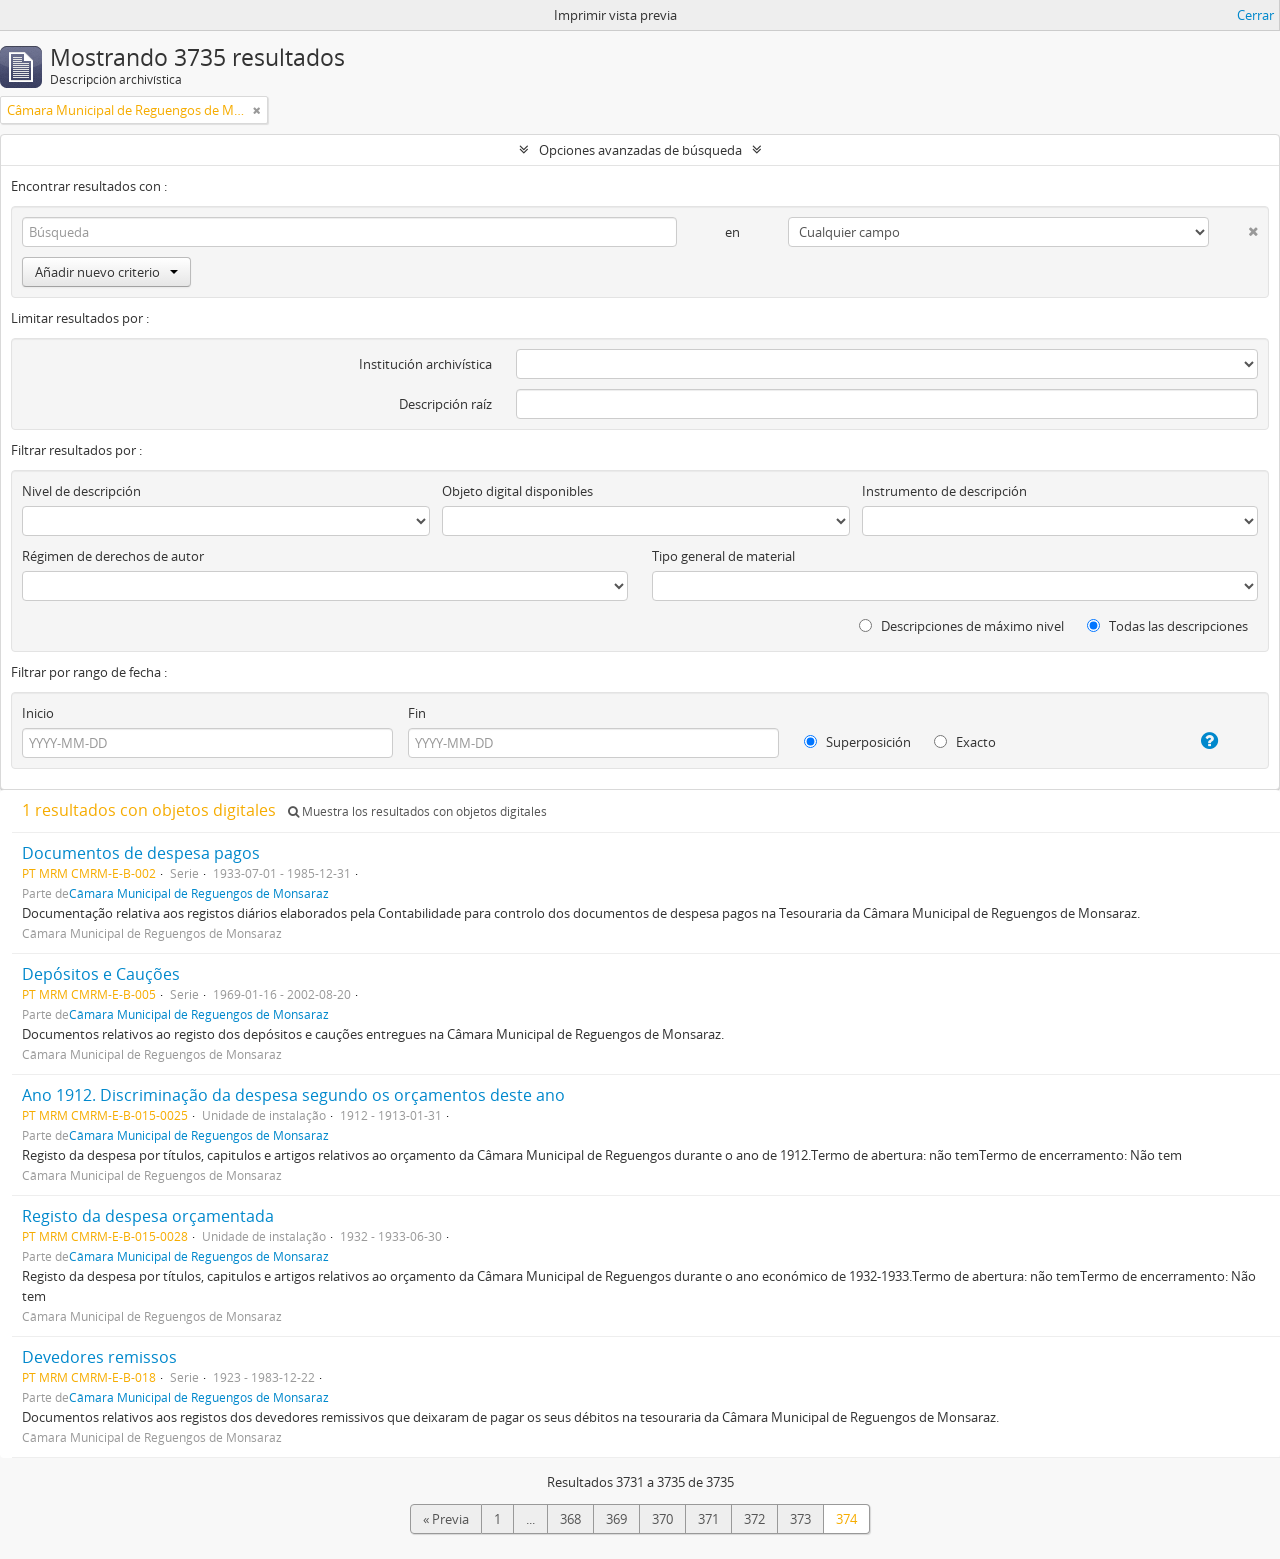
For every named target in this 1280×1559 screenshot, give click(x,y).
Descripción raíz (445, 404)
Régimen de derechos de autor (113, 556)
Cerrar (1255, 15)
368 (570, 1519)
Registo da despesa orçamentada (148, 1216)
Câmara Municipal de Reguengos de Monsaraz (199, 893)
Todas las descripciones (1167, 626)
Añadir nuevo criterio (106, 272)
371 (708, 1519)
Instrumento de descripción (944, 491)
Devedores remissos (99, 1357)
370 (662, 1519)
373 (800, 1519)
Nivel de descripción (81, 491)
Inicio (38, 713)
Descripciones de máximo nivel (961, 626)
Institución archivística (425, 364)
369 (616, 1519)
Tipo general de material (723, 556)
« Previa (446, 1519)
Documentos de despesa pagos (141, 853)
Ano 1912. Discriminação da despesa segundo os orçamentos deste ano (293, 1095)
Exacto (965, 742)
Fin (417, 713)
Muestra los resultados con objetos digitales (417, 811)
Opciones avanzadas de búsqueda (640, 150)
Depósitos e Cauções (101, 974)
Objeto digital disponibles (517, 491)
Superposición (857, 742)
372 (754, 1519)
